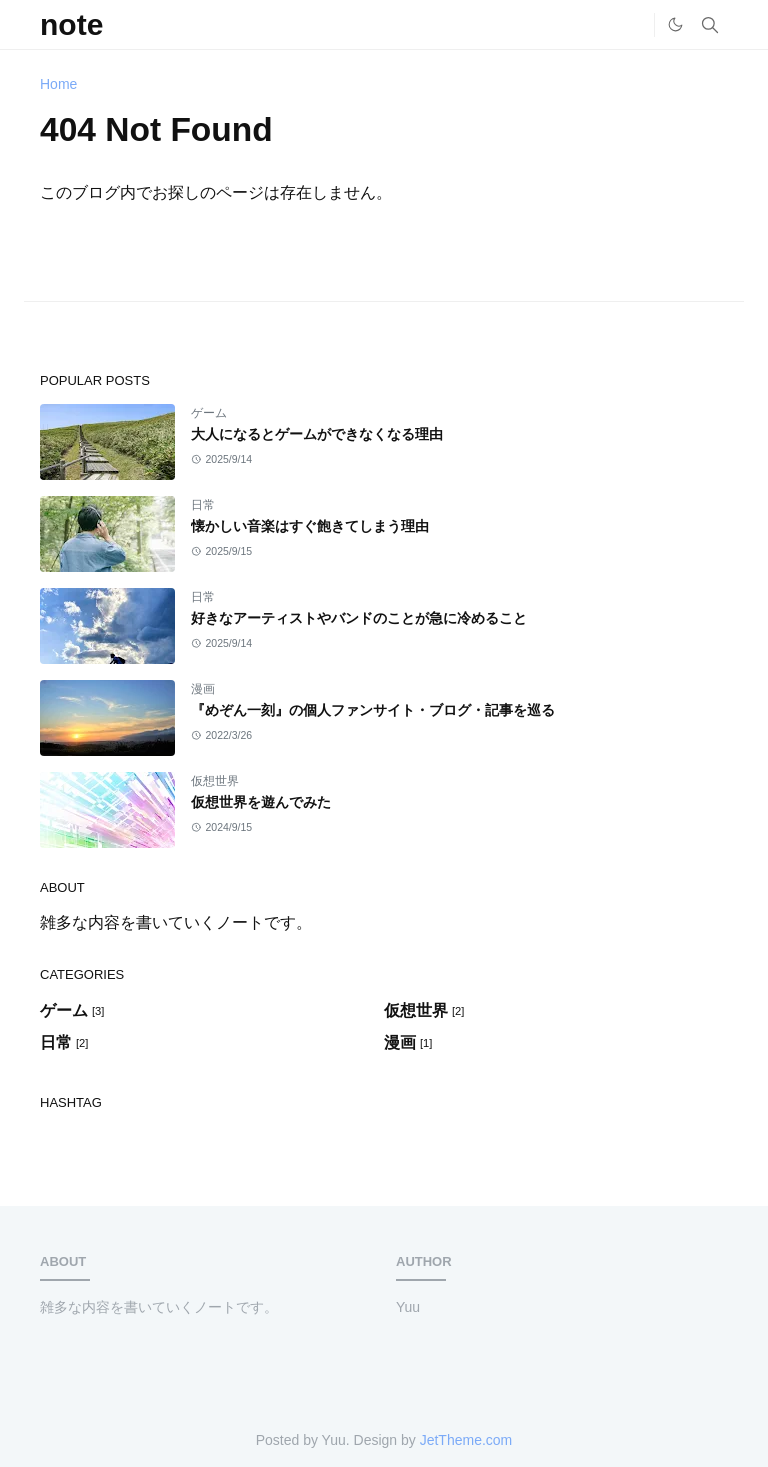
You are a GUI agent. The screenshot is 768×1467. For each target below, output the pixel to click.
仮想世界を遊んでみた (261, 802)
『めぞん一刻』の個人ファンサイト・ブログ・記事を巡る (373, 710)
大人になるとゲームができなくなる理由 (317, 434)
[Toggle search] (710, 25)
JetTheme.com (466, 1440)
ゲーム (209, 413)
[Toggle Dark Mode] (675, 24)
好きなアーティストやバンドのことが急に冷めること (359, 618)
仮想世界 (215, 781)
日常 (203, 505)
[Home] (634, 25)
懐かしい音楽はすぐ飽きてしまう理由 (310, 526)
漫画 (203, 689)
